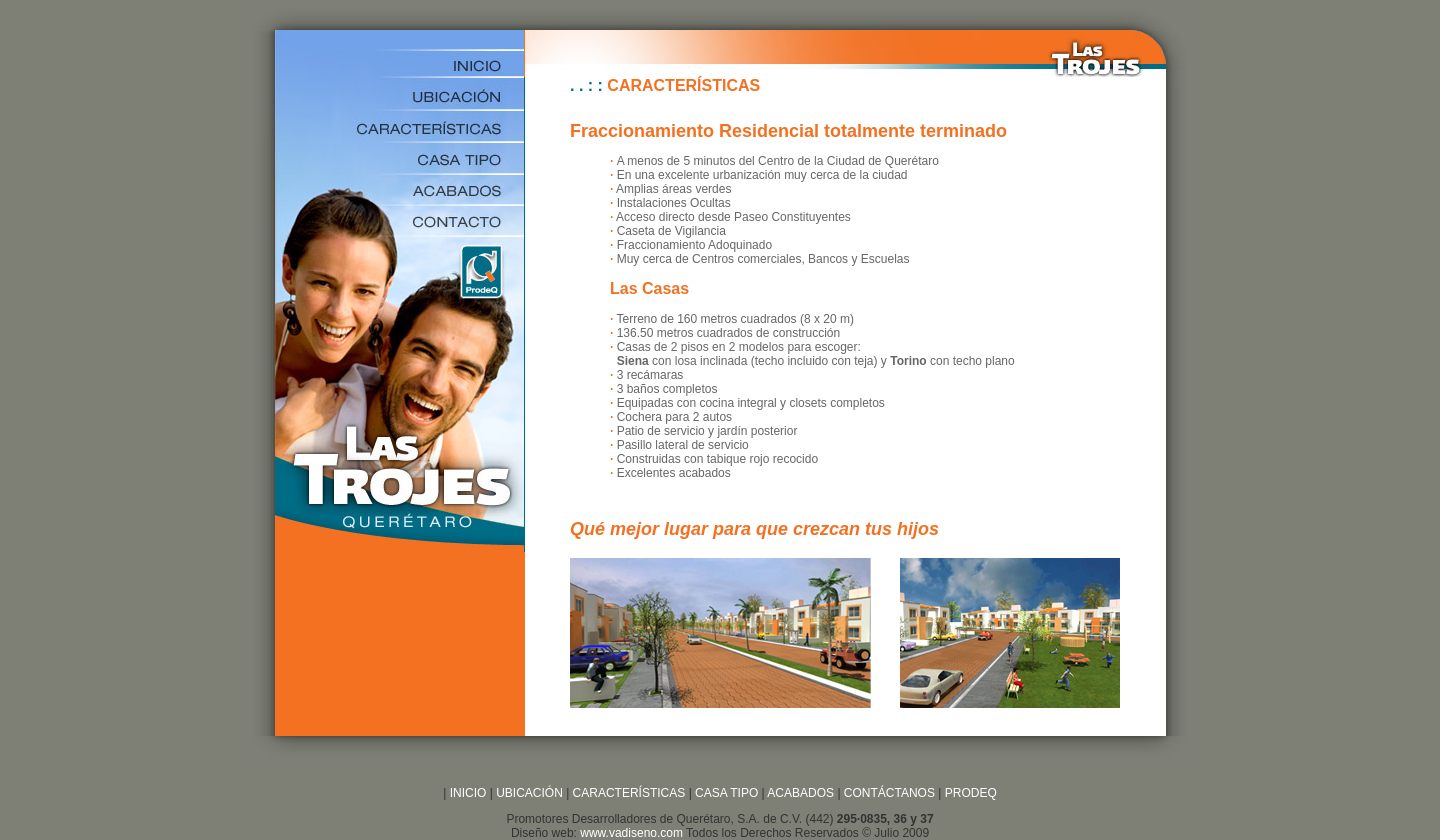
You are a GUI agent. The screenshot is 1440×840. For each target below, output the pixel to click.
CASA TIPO (726, 793)
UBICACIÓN (529, 793)
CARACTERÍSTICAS (627, 793)
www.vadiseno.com (631, 833)
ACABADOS (800, 793)
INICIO (466, 793)
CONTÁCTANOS (889, 793)
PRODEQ (971, 793)
